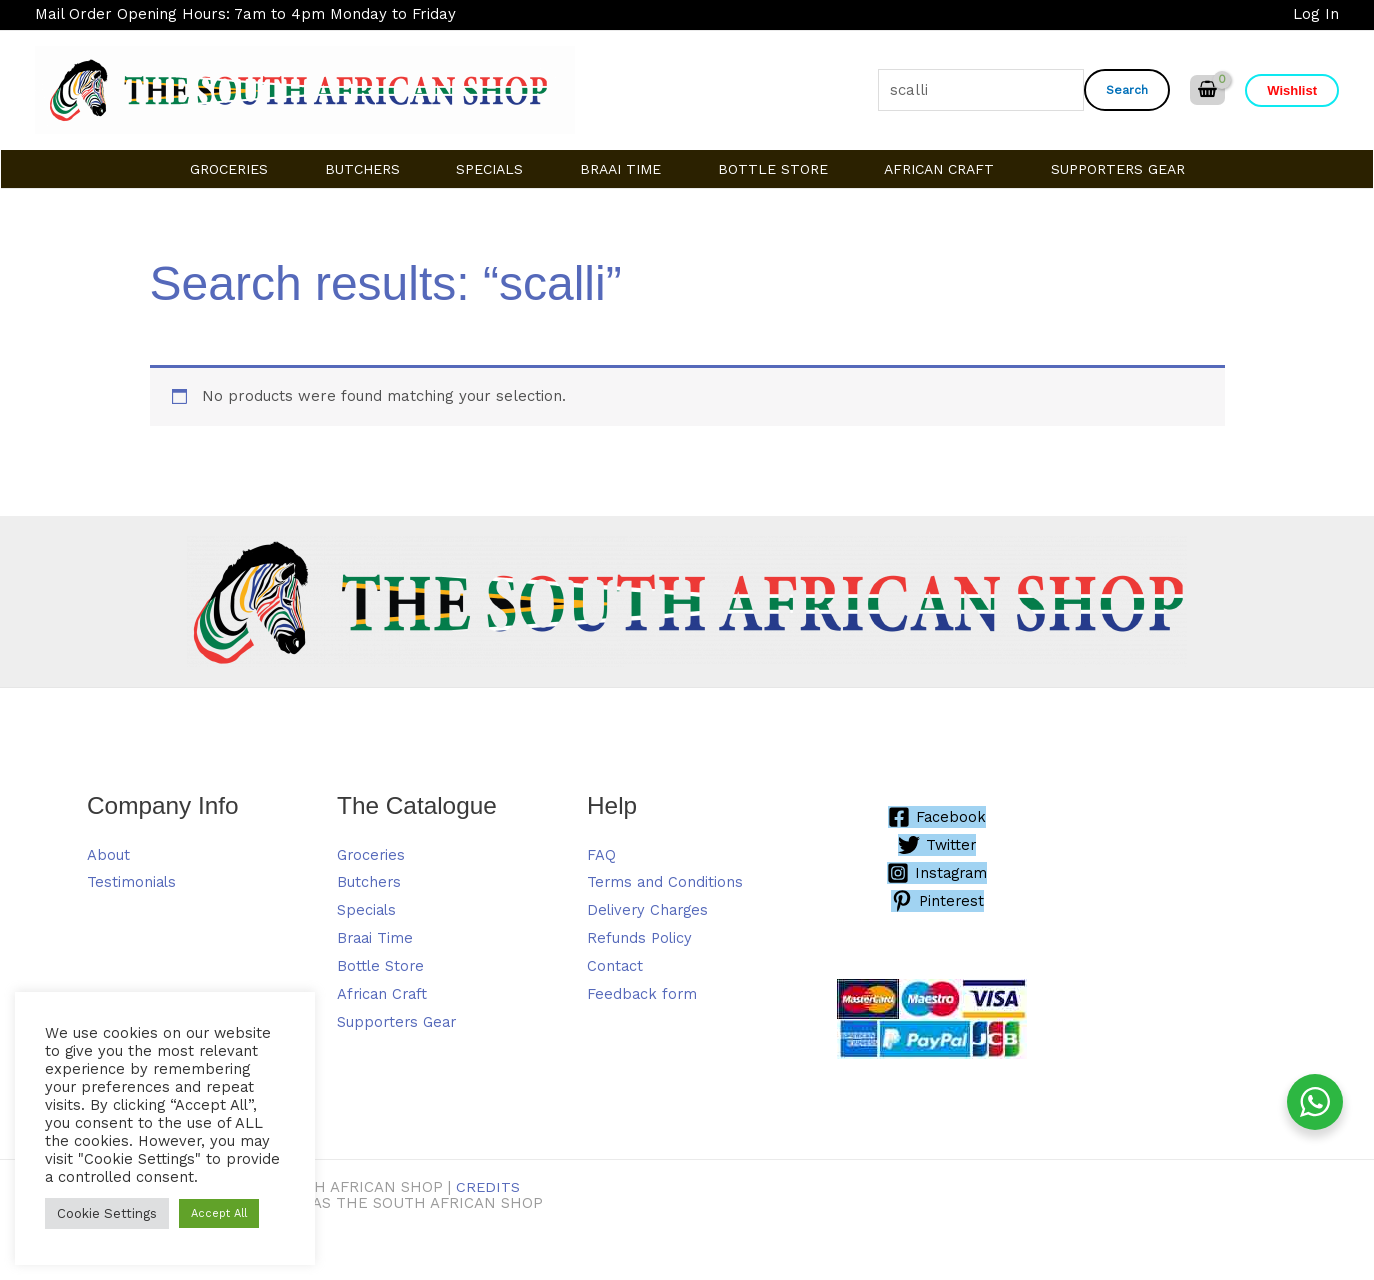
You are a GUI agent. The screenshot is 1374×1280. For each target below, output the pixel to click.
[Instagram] (937, 873)
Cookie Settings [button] (107, 1213)
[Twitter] (937, 845)
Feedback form (643, 994)
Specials (367, 910)
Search (1127, 90)
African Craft (384, 994)
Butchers (369, 883)
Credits (488, 1187)
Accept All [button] (219, 1213)
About (108, 855)
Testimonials (132, 883)
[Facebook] (937, 817)
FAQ (601, 855)
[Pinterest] (937, 901)
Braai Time (376, 938)
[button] (1292, 90)
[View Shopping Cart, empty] (1207, 90)
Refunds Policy (640, 938)
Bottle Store (381, 966)
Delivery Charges (650, 910)
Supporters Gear (399, 1022)
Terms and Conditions (666, 883)
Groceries (372, 855)
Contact (615, 966)
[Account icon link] (1316, 15)
